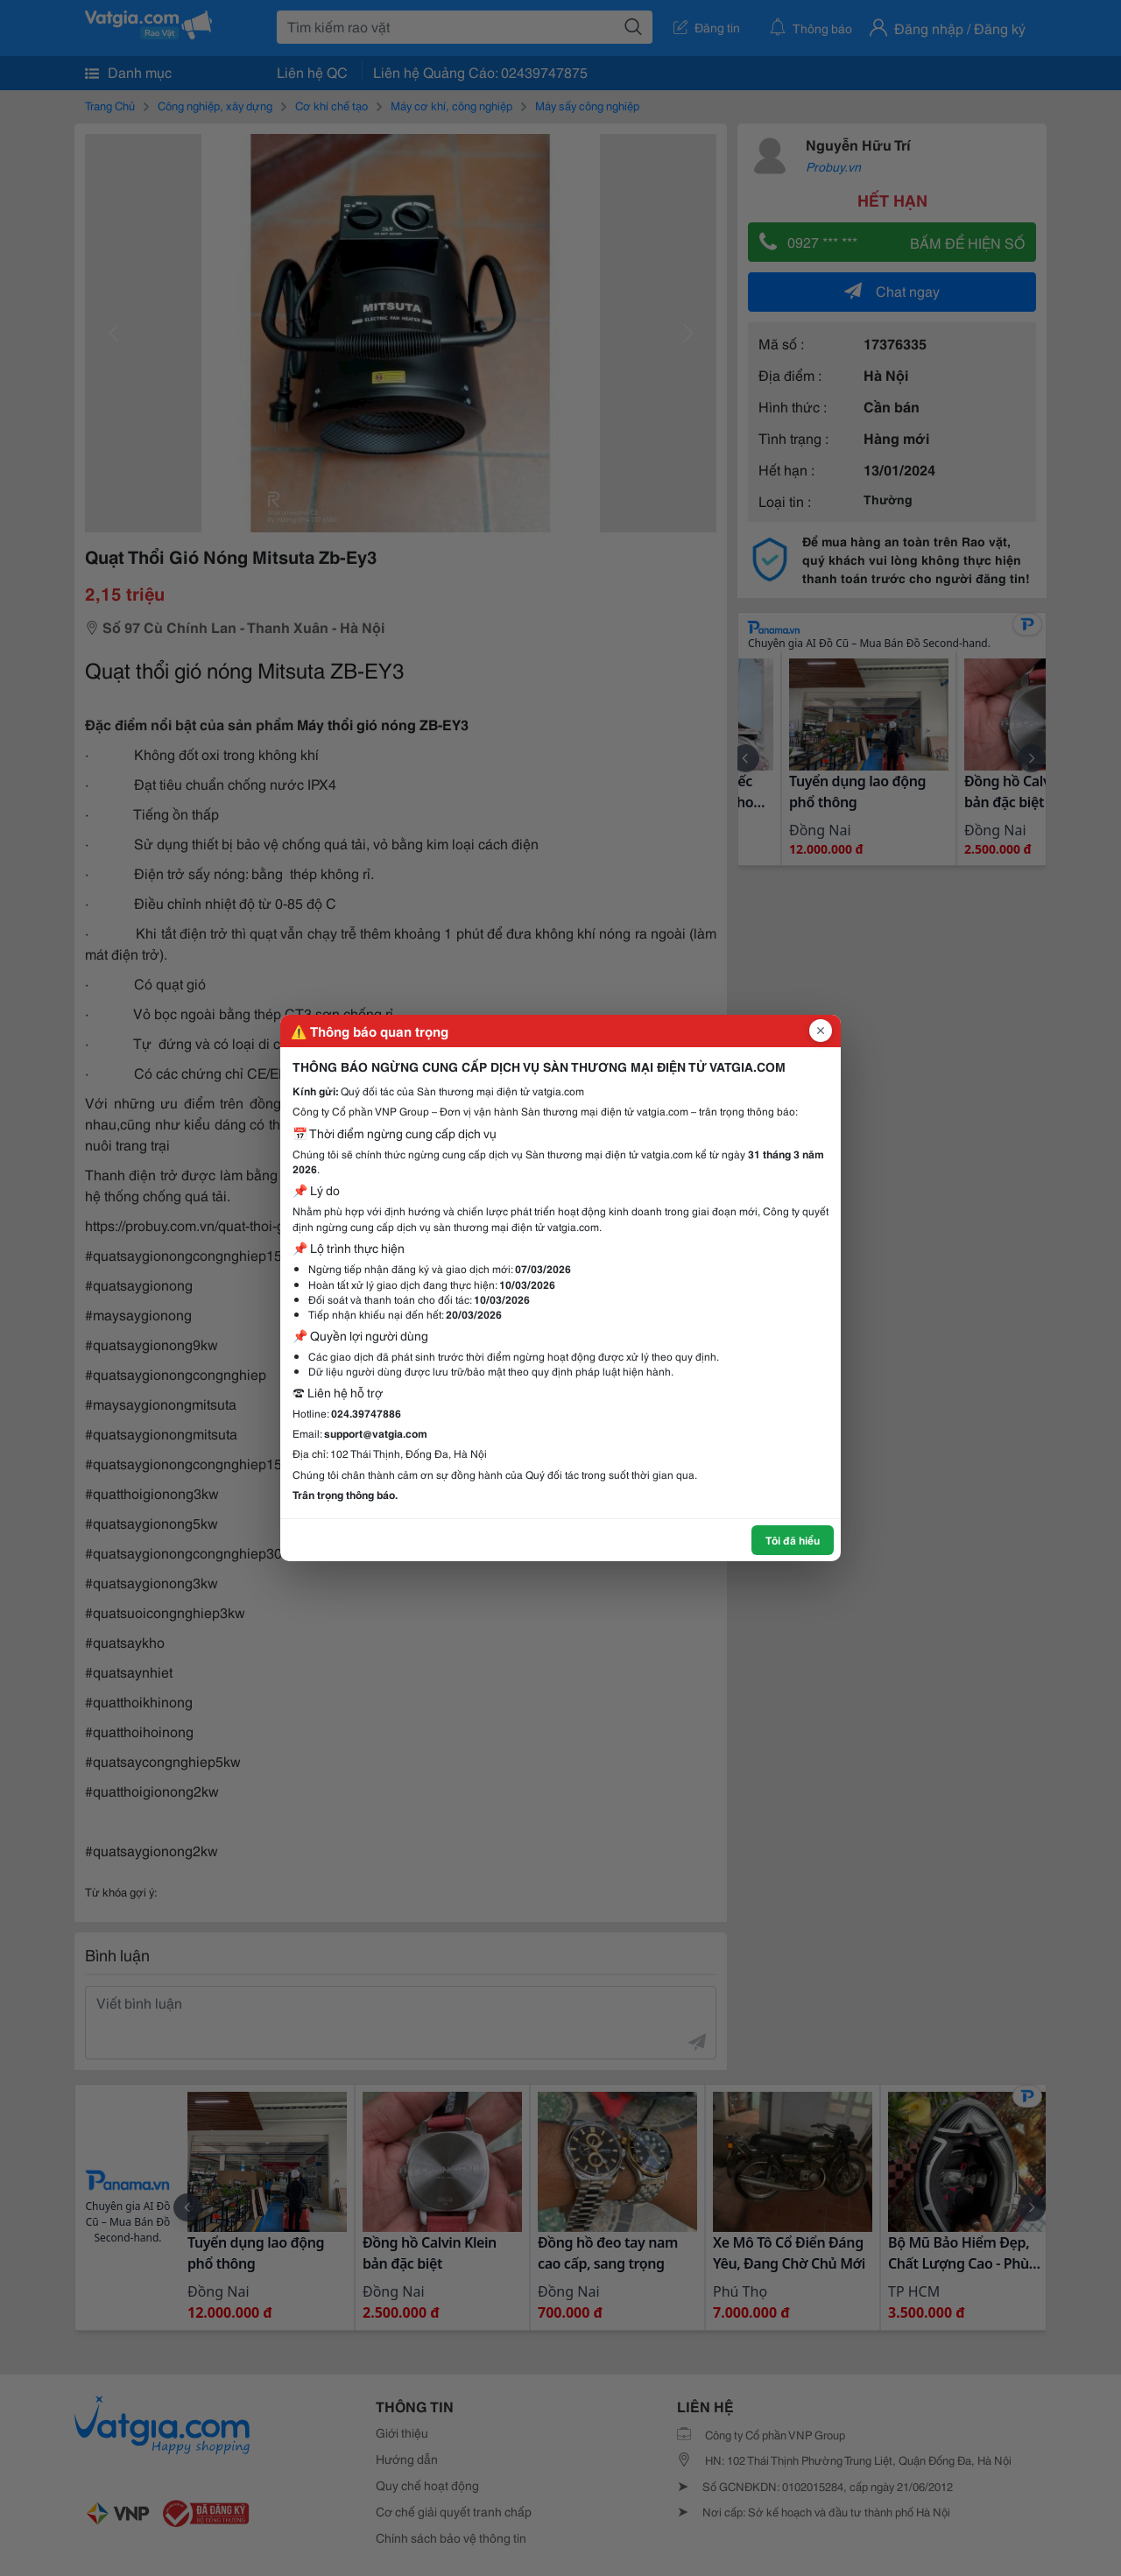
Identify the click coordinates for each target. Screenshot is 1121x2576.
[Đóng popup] (820, 1030)
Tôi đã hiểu (792, 1539)
